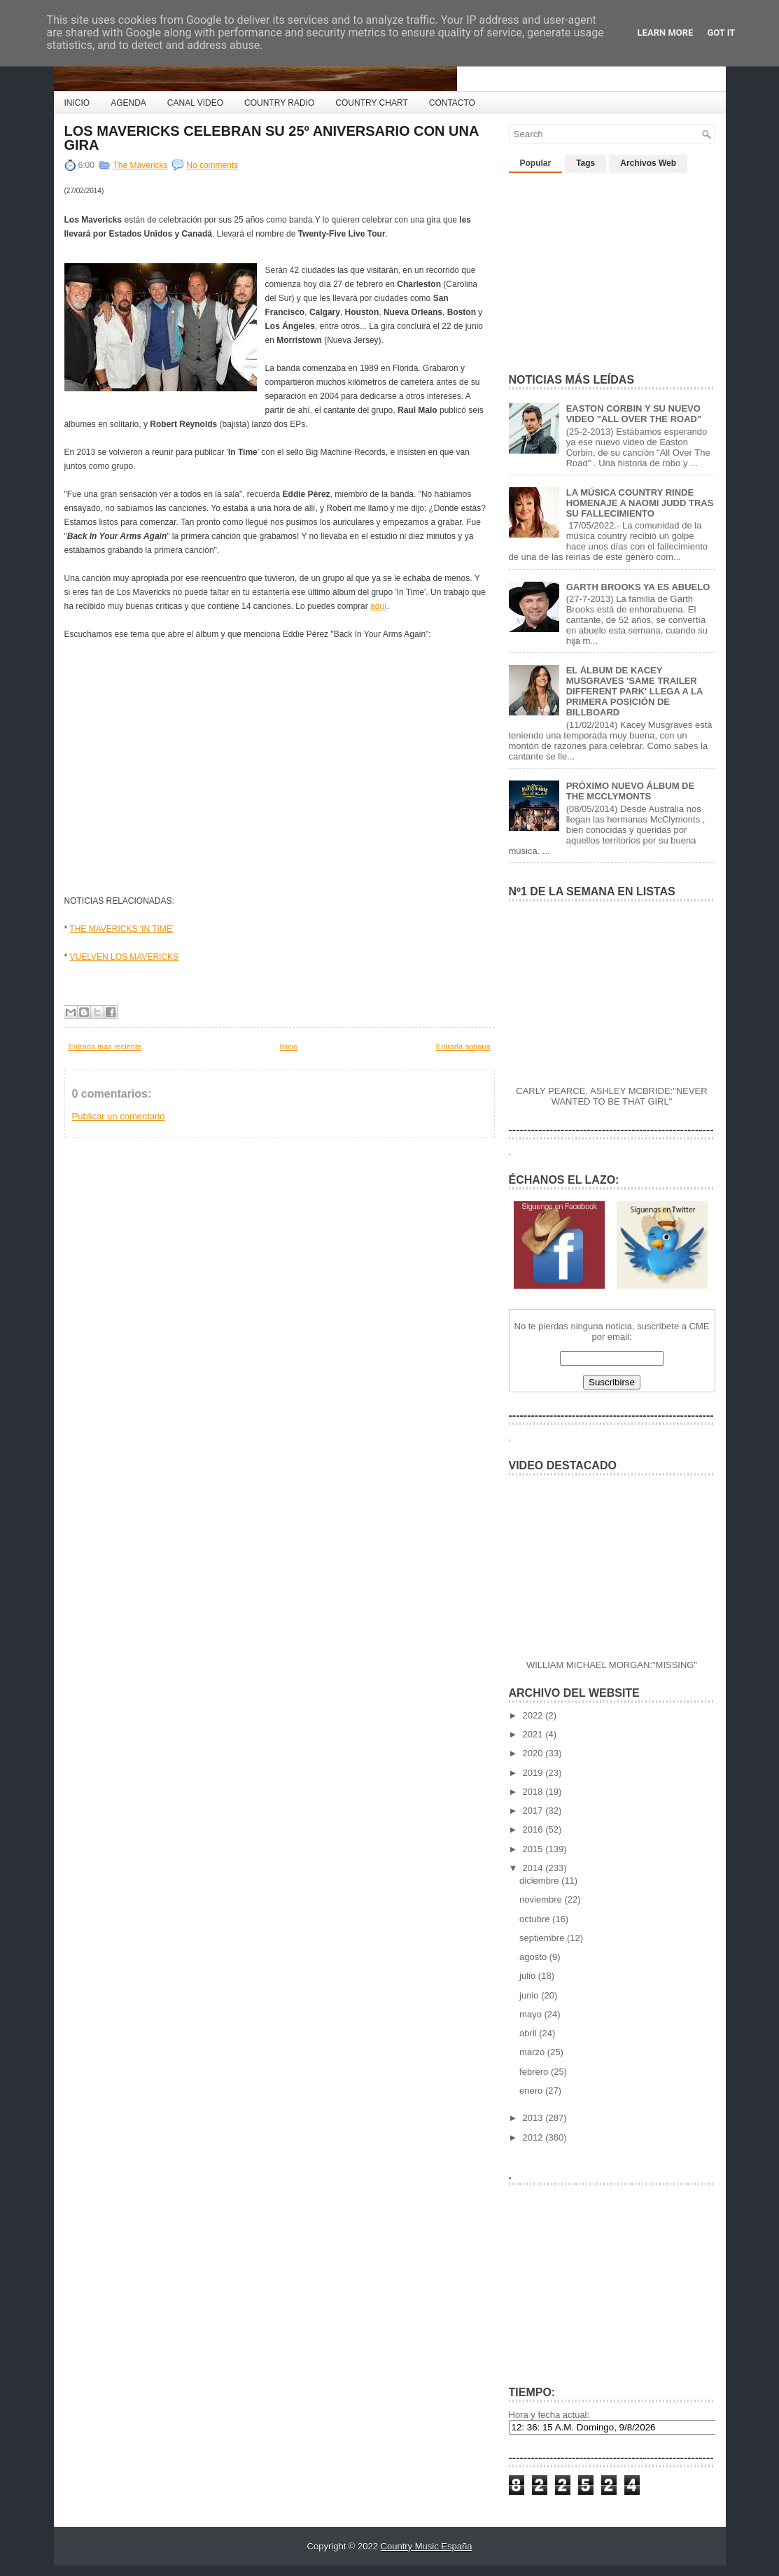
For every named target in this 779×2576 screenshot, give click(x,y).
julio (528, 1975)
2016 (534, 1829)
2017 (534, 1810)
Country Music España (426, 2546)
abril (529, 2033)
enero (532, 2090)
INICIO (77, 103)
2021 (534, 1734)
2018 (534, 1791)
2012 (534, 2137)
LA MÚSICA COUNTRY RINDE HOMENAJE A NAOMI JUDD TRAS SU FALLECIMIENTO (640, 503)
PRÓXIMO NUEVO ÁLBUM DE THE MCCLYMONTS (630, 791)
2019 (534, 1773)
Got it (721, 32)
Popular (536, 163)
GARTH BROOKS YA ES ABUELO (638, 587)
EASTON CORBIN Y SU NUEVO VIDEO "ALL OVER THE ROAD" (633, 413)
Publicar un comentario (118, 1116)
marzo (533, 2052)
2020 (534, 1753)
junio (530, 1995)
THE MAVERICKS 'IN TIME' (121, 929)
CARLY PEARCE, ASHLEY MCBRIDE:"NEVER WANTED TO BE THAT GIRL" (611, 1096)
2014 (534, 1868)
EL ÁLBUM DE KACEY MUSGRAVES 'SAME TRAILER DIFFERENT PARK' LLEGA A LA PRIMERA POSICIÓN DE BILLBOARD (634, 691)
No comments (212, 165)
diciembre (540, 1880)
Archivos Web (648, 163)
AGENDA (128, 103)
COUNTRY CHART (371, 103)
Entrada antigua (463, 1046)
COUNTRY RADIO (279, 103)
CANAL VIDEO (195, 103)
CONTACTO (452, 103)
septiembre (543, 1938)
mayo (531, 2014)
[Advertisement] (228, 983)
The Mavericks (140, 165)
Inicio (289, 1046)
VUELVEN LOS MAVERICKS (124, 957)
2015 (534, 1849)
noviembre (541, 1899)
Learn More (666, 32)
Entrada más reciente (105, 1046)
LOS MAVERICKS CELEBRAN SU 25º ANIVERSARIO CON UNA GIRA (271, 138)
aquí (378, 606)
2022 (534, 1715)
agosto (534, 1957)
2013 (534, 2118)
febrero (535, 2071)
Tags (585, 163)
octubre (535, 1919)
